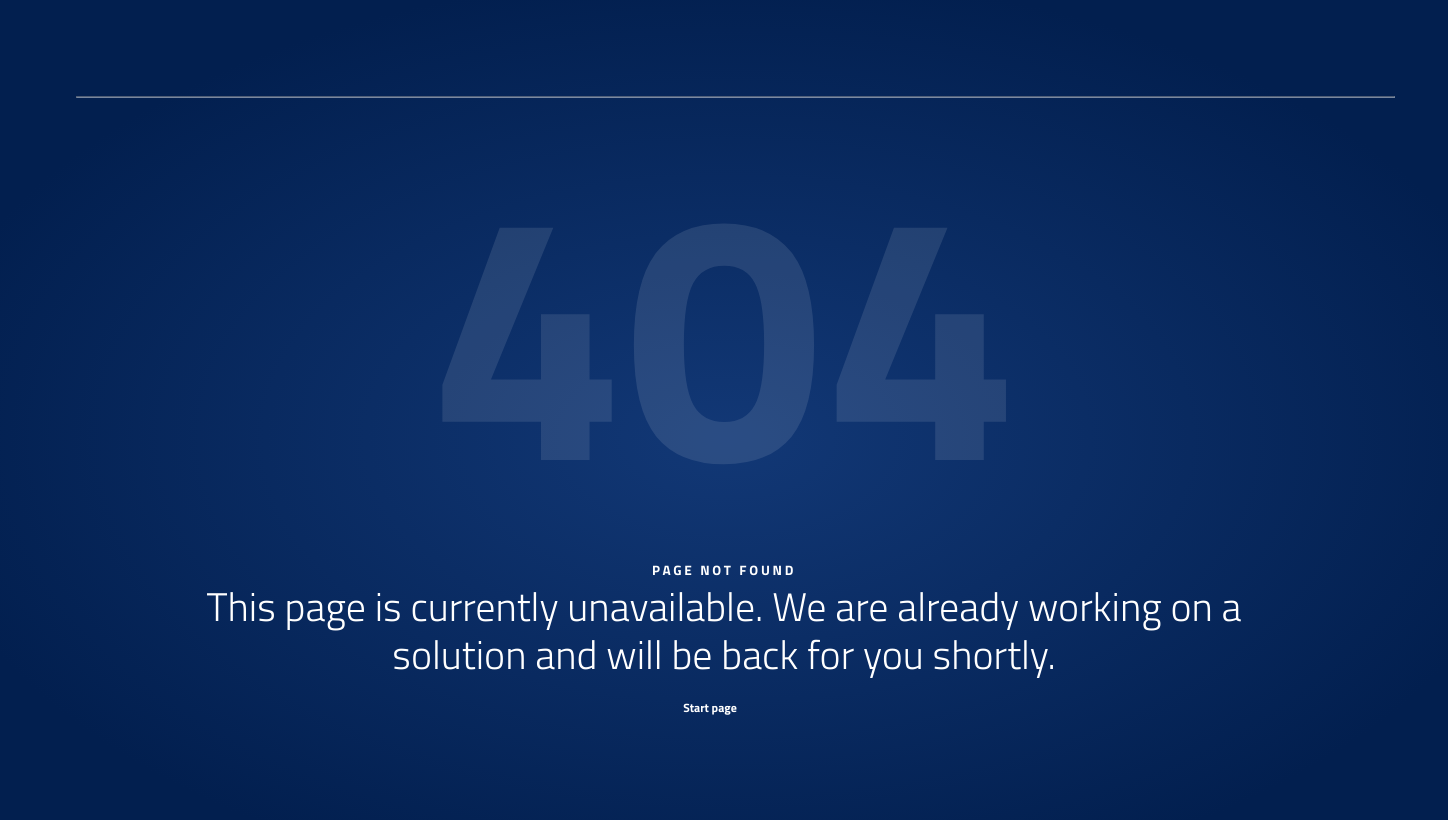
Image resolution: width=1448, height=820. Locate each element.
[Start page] (724, 707)
